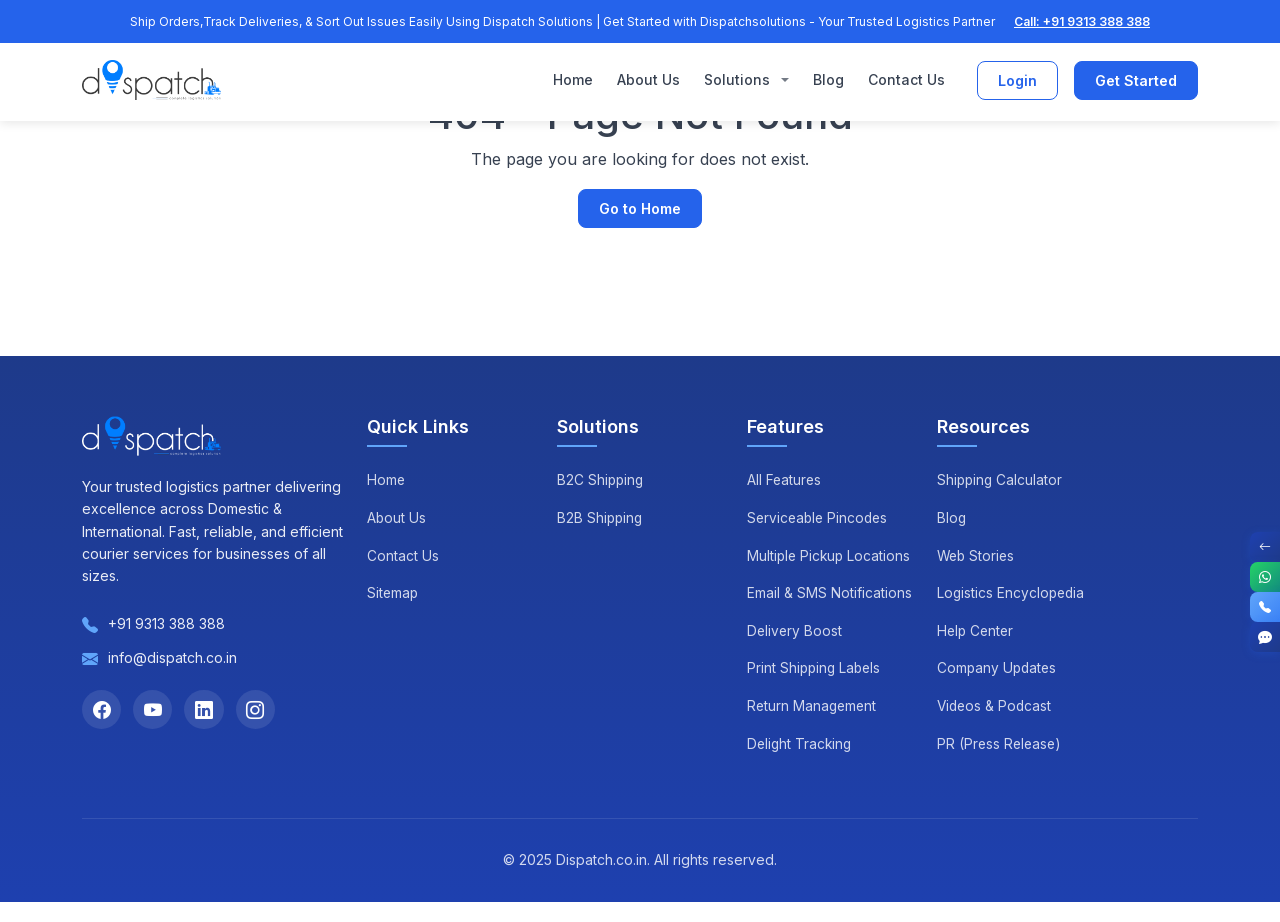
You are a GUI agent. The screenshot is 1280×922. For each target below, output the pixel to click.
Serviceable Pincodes (820, 517)
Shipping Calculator (1001, 479)
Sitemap (393, 592)
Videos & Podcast (996, 705)
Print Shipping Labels (816, 688)
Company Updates (998, 667)
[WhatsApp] (1265, 577)
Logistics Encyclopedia (1012, 592)
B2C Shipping (601, 479)
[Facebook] (102, 710)
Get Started (1136, 81)
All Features (785, 479)
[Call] (1265, 607)
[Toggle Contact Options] (1265, 547)
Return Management (813, 725)
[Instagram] (258, 710)
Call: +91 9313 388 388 (1082, 21)
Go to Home (640, 208)
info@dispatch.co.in (172, 657)
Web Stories (977, 555)
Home (573, 80)
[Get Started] (1265, 637)
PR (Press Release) (1001, 743)
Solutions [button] (739, 80)
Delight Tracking (801, 763)
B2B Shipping (601, 517)
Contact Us (906, 80)
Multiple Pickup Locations (797, 564)
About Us (648, 80)
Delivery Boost (795, 650)
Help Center (977, 630)
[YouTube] (154, 710)
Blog (828, 80)
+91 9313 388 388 (166, 623)
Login (1017, 81)
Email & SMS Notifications (829, 613)
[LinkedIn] (206, 710)
